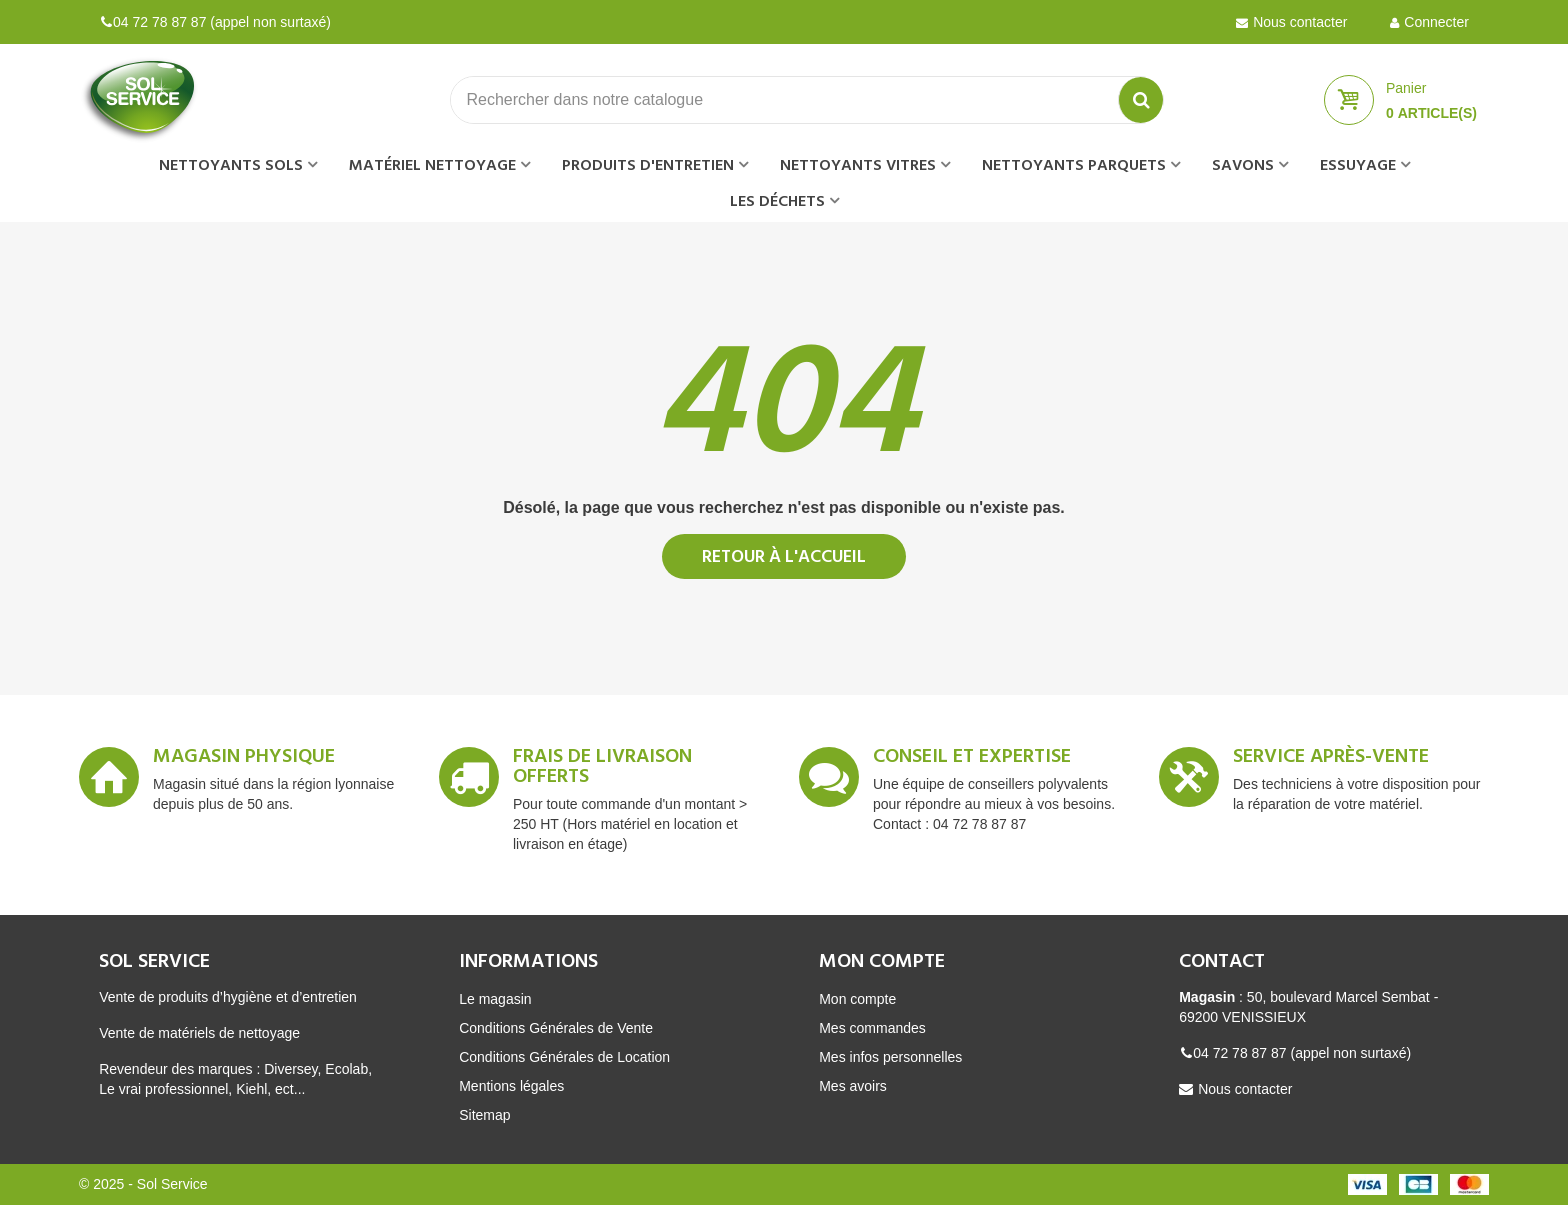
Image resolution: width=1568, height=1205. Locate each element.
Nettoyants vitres (858, 166)
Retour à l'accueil (784, 557)
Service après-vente (1331, 760)
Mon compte (857, 999)
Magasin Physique (244, 760)
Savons (1243, 166)
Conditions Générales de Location (564, 1057)
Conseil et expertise (972, 760)
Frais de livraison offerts (602, 770)
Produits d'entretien (648, 166)
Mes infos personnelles (890, 1057)
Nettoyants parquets (1074, 166)
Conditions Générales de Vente (556, 1028)
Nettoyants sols (231, 166)
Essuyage (1358, 166)
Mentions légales (511, 1086)
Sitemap (484, 1115)
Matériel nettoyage (432, 166)
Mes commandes (872, 1028)
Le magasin (495, 999)
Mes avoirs (853, 1086)
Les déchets (777, 202)
